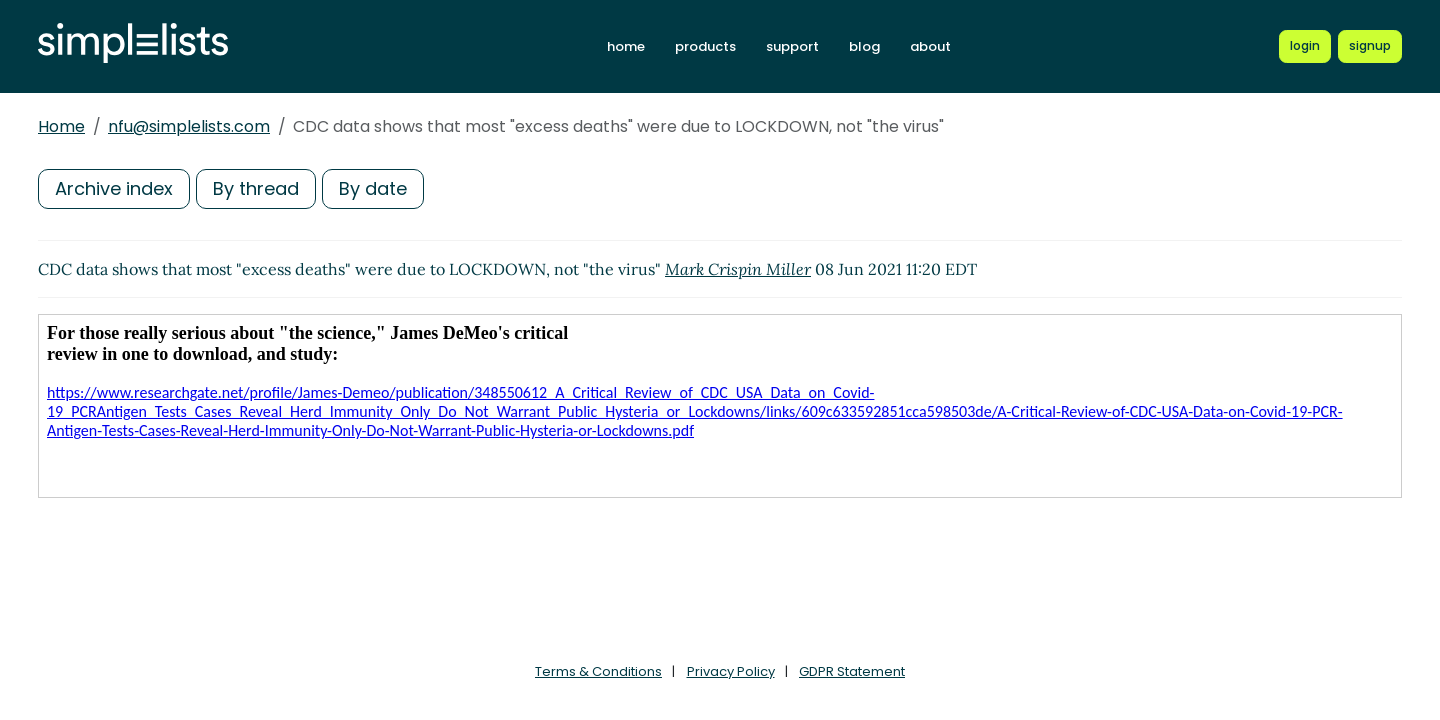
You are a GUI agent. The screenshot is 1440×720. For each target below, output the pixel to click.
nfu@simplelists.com (189, 126)
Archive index (114, 188)
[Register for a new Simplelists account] (1370, 46)
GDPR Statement (852, 671)
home (626, 46)
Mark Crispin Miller (738, 269)
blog (864, 46)
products (705, 46)
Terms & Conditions (598, 671)
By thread (256, 188)
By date (373, 188)
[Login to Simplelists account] (1305, 46)
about (930, 46)
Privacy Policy (731, 671)
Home (61, 126)
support (792, 46)
